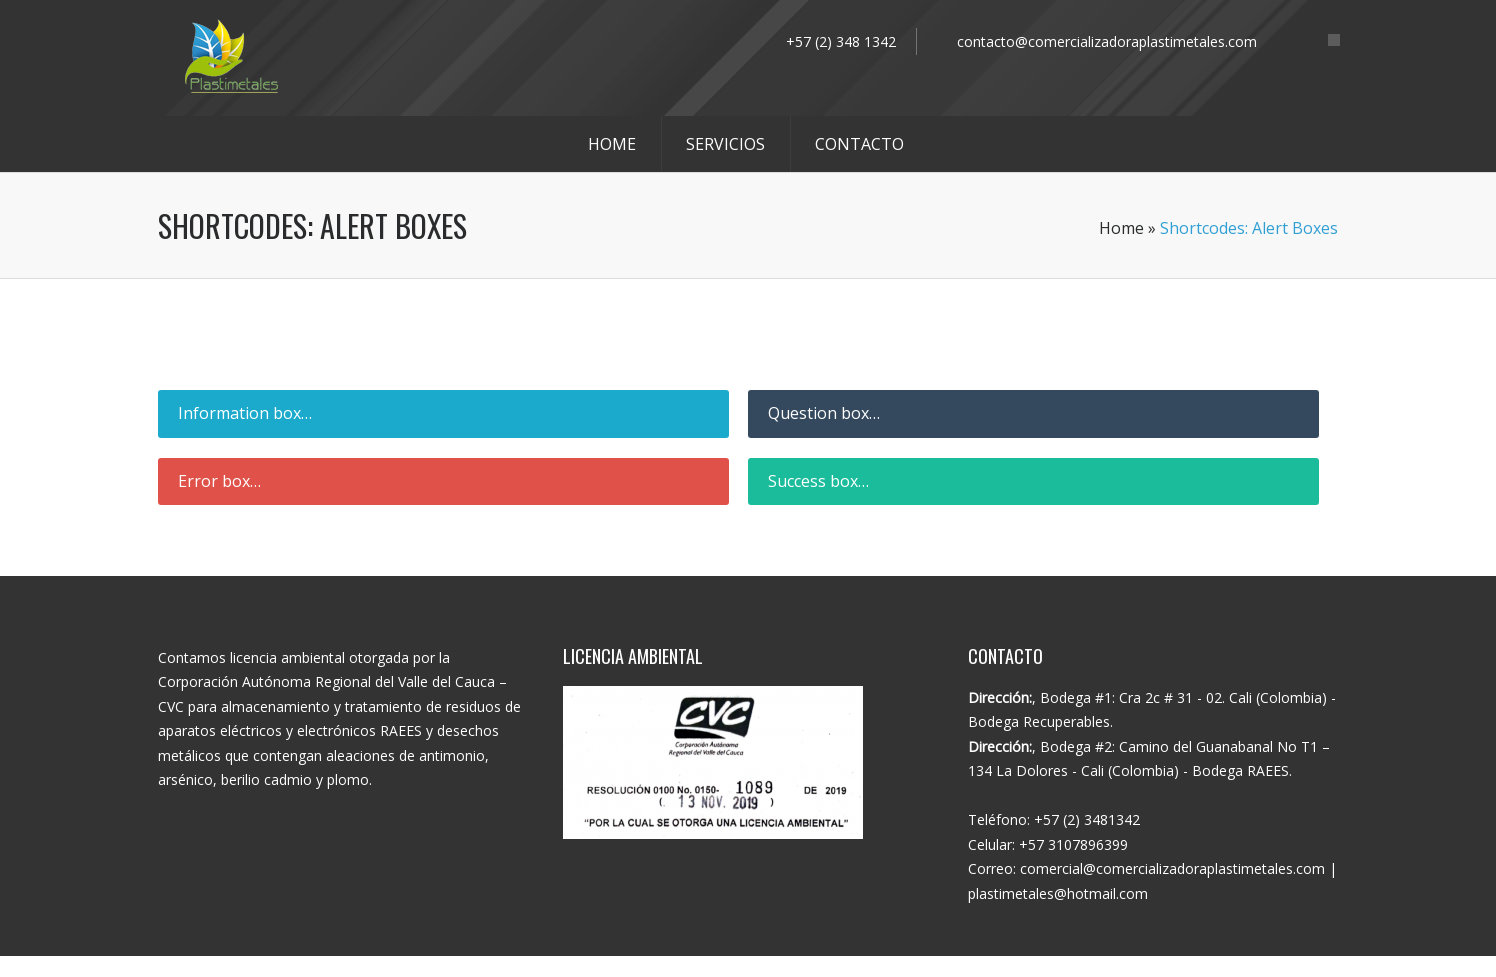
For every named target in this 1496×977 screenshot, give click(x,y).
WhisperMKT (853, 966)
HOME (612, 144)
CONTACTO (859, 144)
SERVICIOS (725, 144)
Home (1121, 228)
